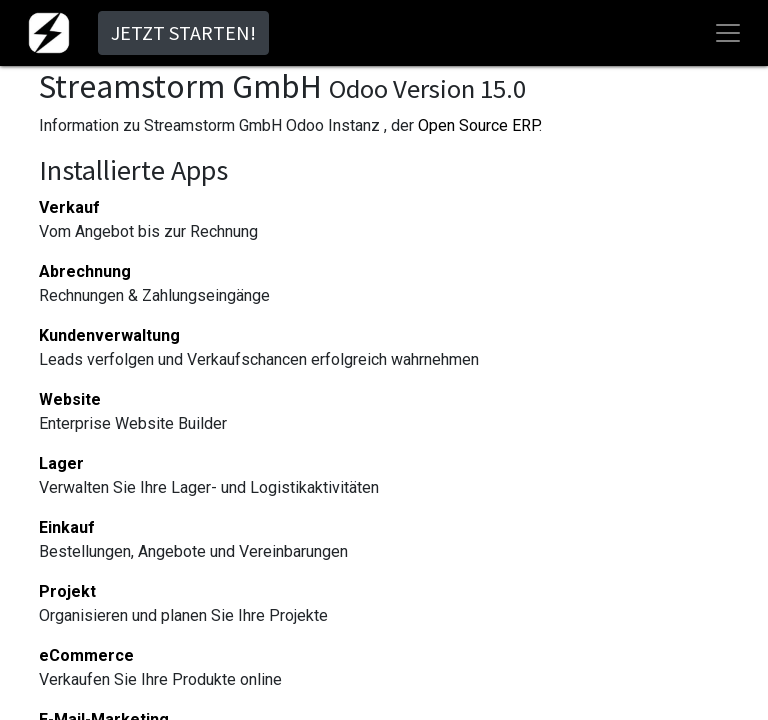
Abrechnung (85, 271)
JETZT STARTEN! (183, 32)
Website (70, 399)
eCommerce (86, 655)
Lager (61, 463)
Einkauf (67, 527)
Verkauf (69, 207)
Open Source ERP (478, 125)
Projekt (67, 591)
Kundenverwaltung (109, 335)
